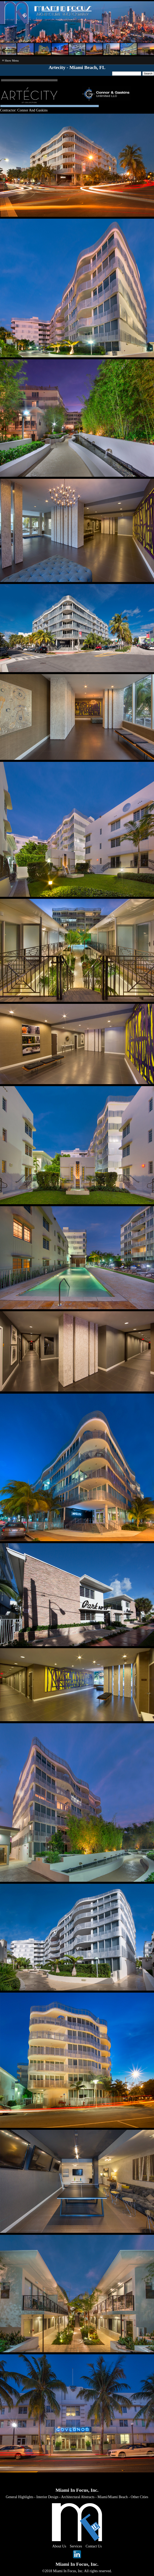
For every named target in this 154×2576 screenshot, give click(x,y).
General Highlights (19, 2497)
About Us (59, 2546)
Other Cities (139, 2497)
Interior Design (47, 2497)
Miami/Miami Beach (112, 2497)
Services (76, 2546)
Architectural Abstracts (77, 2497)
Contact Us (94, 2546)
